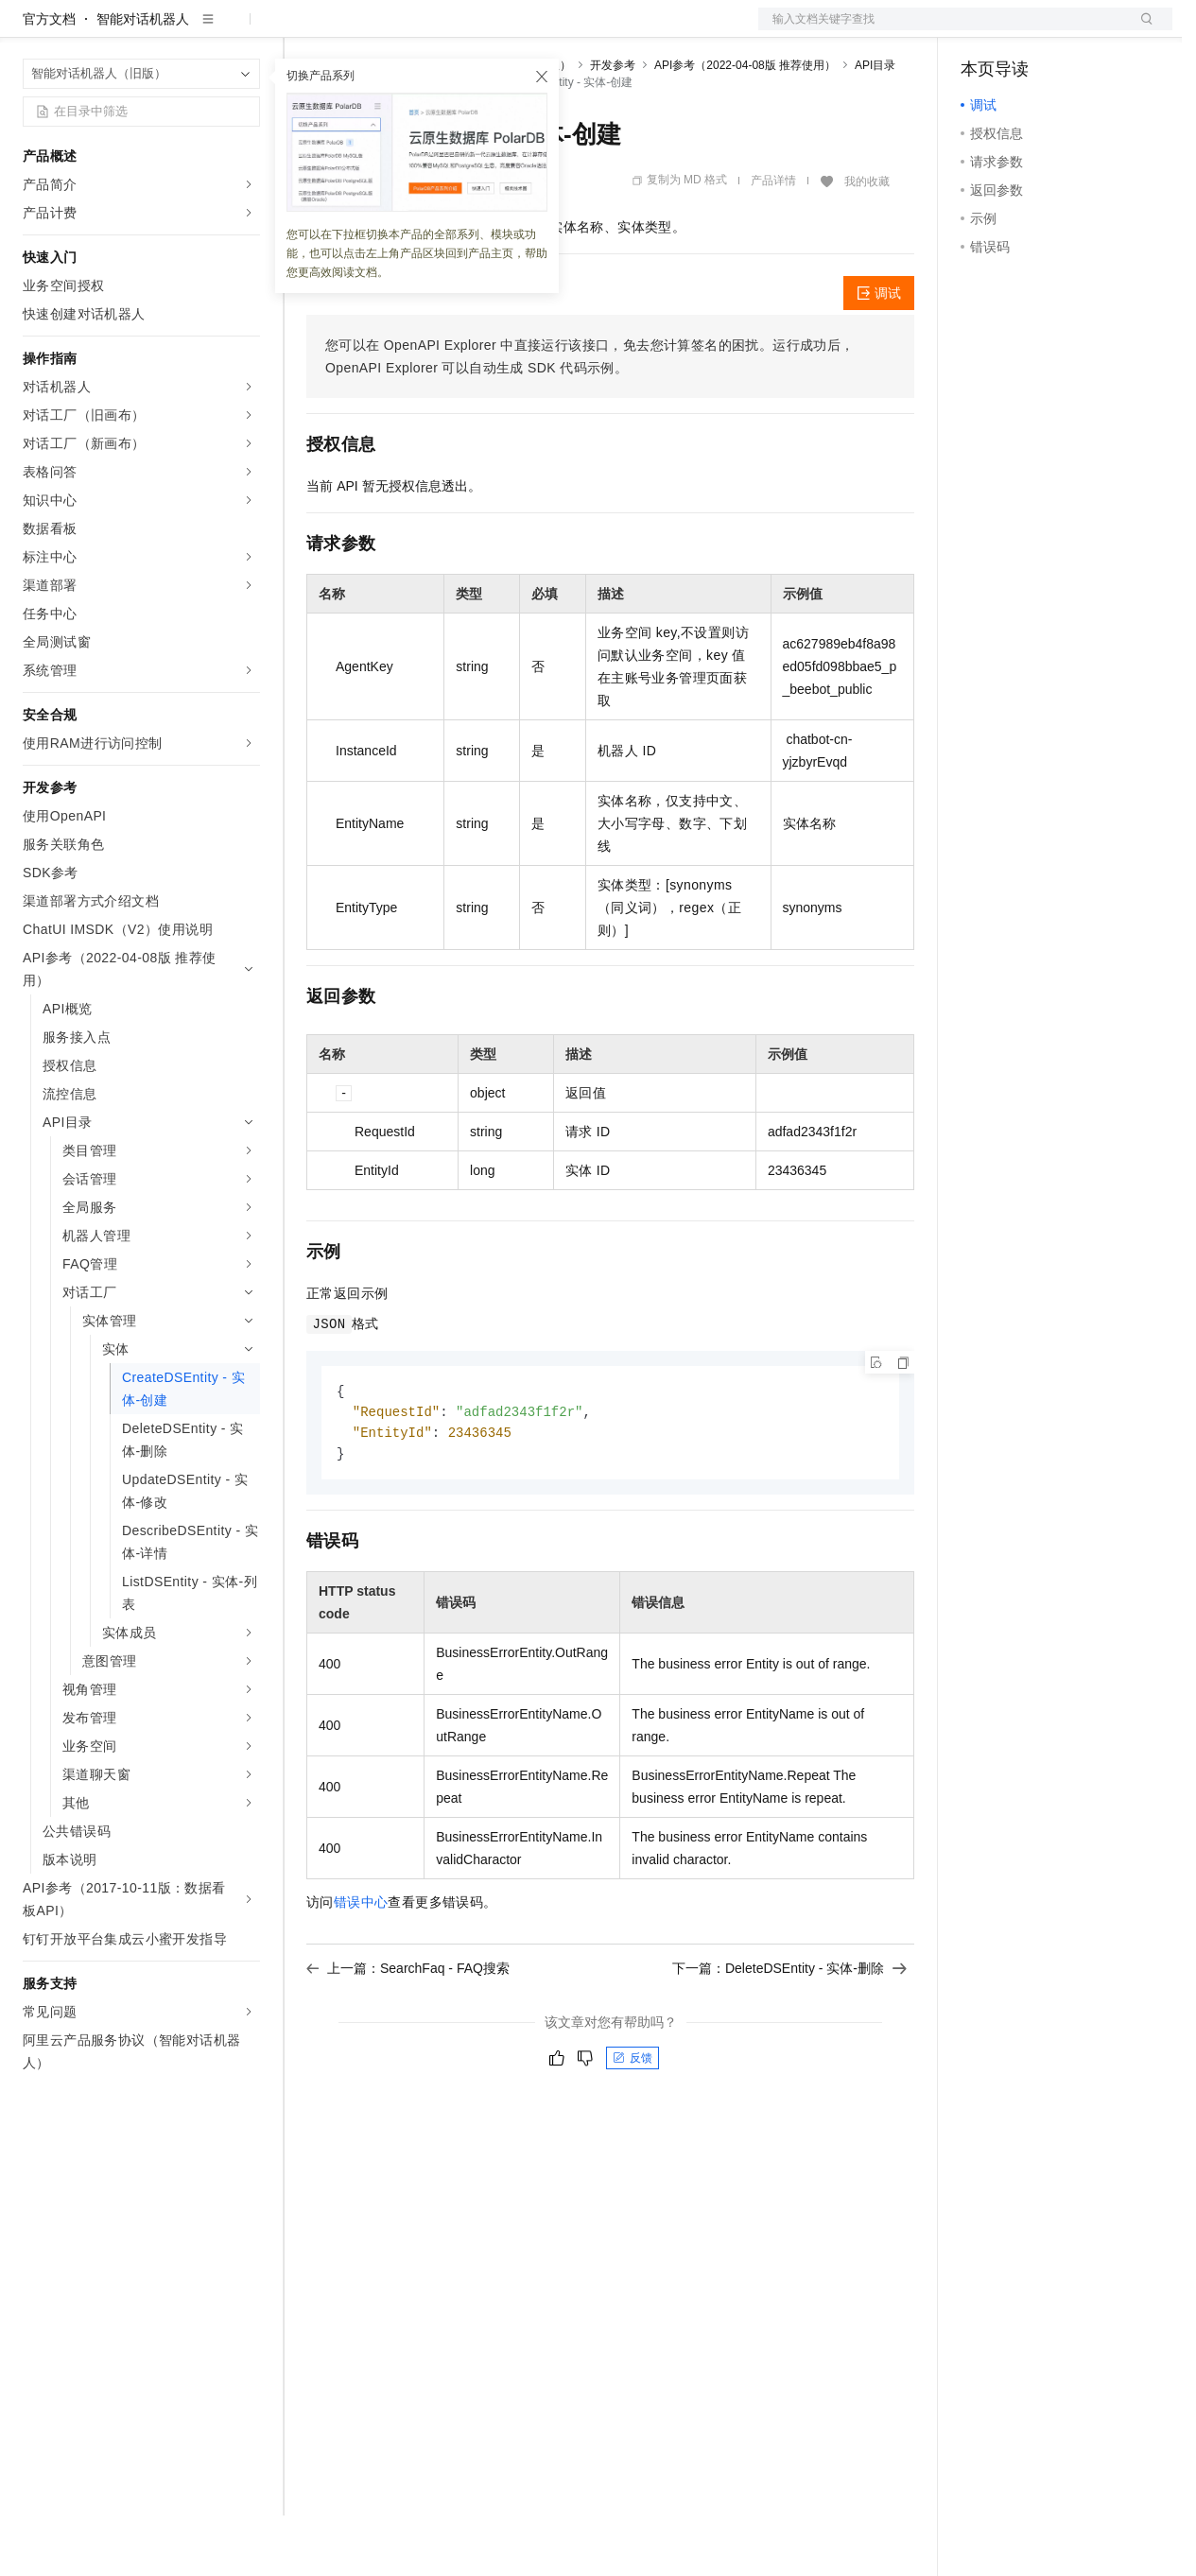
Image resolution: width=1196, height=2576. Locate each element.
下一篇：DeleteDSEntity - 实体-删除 (789, 2032)
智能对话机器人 (142, 79)
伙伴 (512, 30)
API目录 (875, 125)
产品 (246, 30)
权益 (363, 30)
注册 (1072, 30)
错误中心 (361, 1966)
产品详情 (773, 241)
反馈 (632, 2122)
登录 (1141, 30)
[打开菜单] (30, 30)
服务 (558, 30)
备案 (981, 30)
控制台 (1027, 30)
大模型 (194, 30)
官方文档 (49, 79)
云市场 (460, 30)
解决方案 (304, 30)
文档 (941, 30)
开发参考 (612, 125)
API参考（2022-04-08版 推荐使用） (745, 125)
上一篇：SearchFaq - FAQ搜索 (408, 2032)
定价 (408, 30)
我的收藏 (867, 242)
